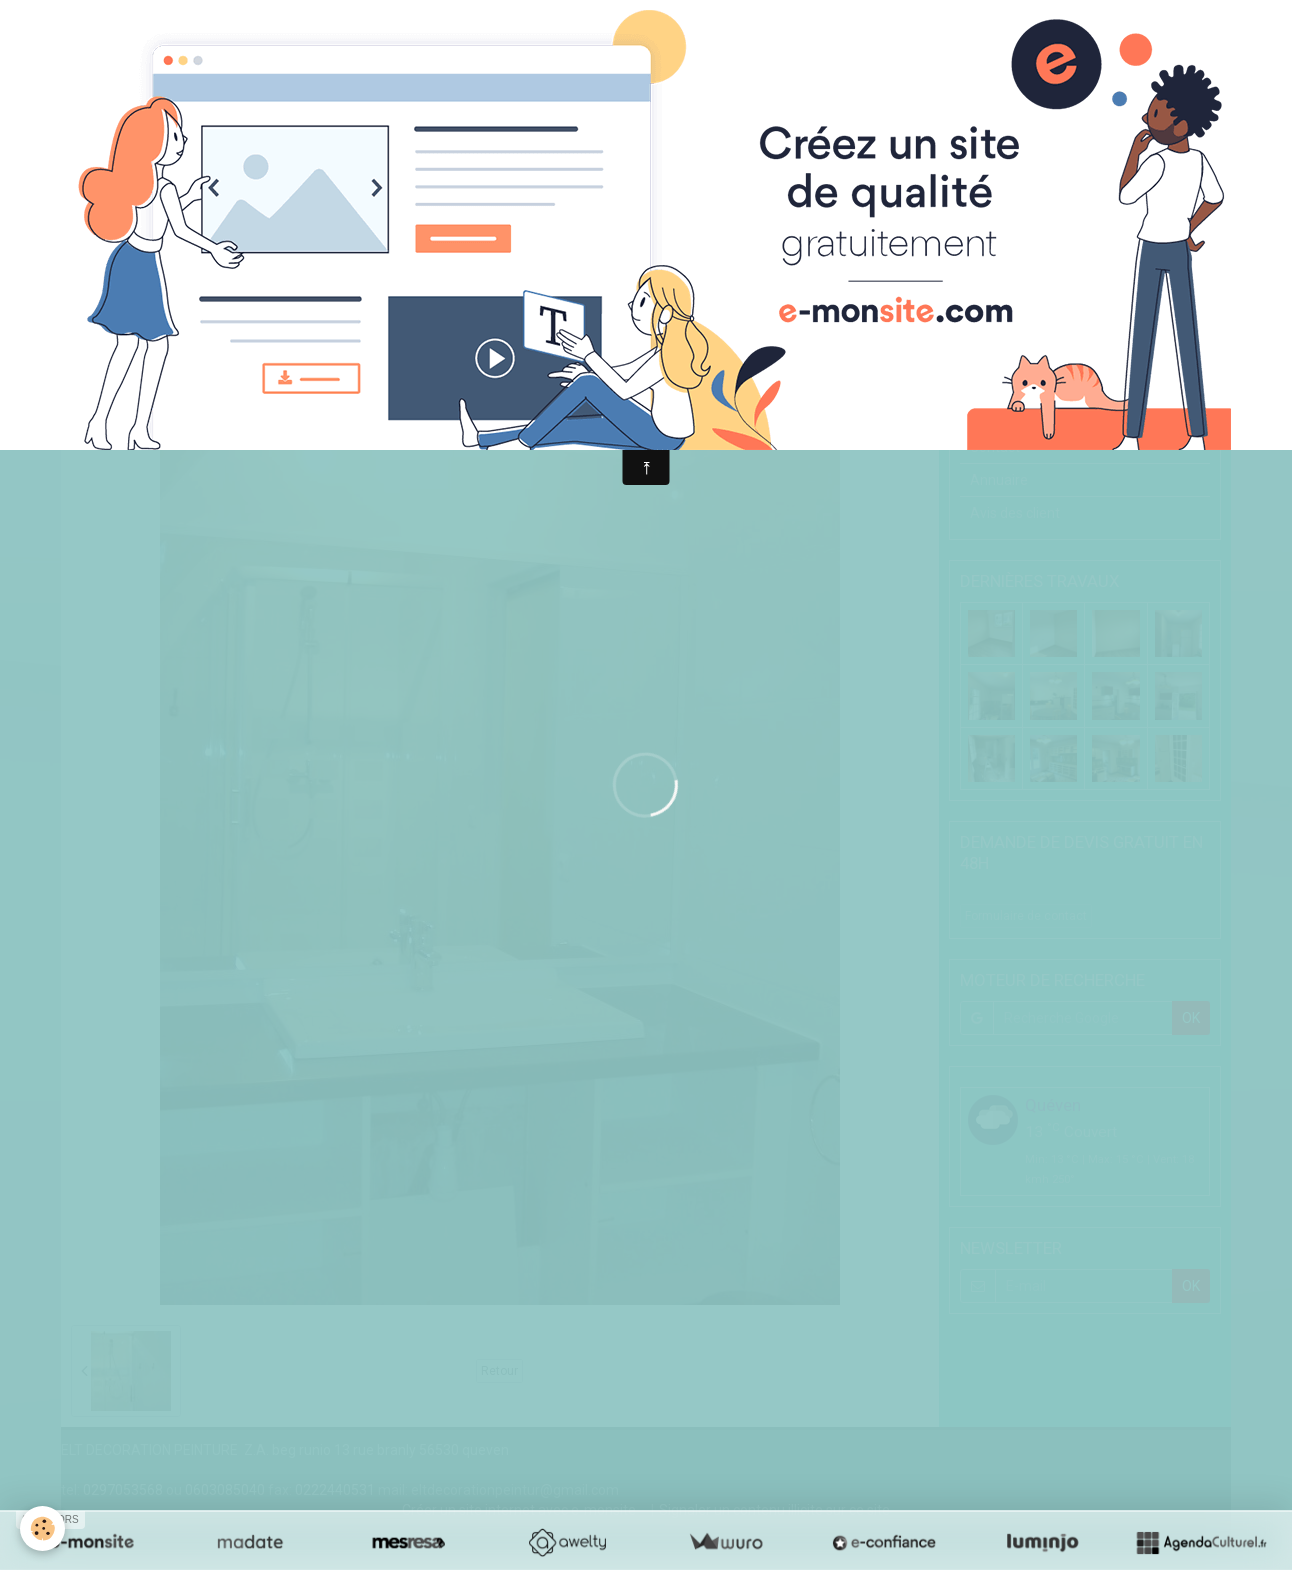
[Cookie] (42, 1528)
